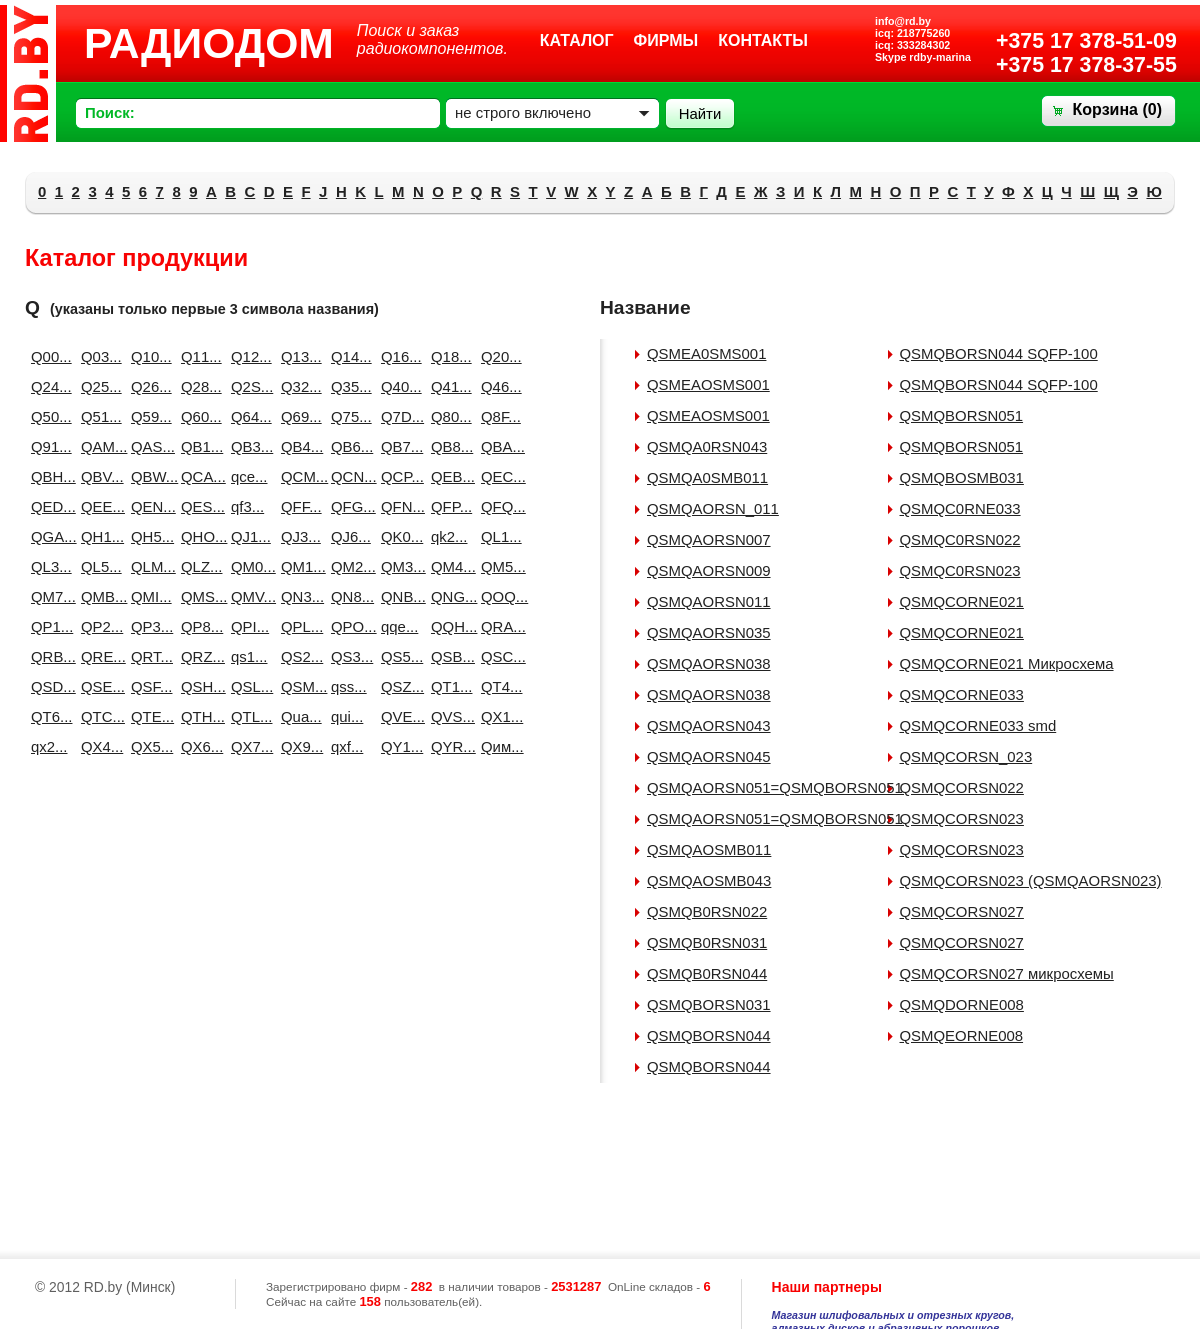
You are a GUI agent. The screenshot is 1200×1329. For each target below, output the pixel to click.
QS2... (298, 656)
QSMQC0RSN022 (960, 539)
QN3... (298, 596)
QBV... (98, 476)
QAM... (98, 446)
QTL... (248, 716)
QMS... (198, 596)
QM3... (398, 566)
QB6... (348, 446)
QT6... (48, 716)
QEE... (98, 506)
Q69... (298, 416)
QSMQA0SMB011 (707, 477)
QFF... (298, 506)
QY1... (398, 746)
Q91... (48, 446)
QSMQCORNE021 (962, 601)
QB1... (198, 446)
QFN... (398, 506)
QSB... (448, 656)
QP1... (48, 626)
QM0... (248, 566)
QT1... (448, 686)
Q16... (398, 356)
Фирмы (666, 40)
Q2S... (248, 386)
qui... (347, 716)
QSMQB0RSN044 (707, 973)
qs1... (248, 656)
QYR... (448, 746)
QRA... (498, 626)
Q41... (448, 386)
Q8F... (498, 416)
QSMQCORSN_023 (966, 756)
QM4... (448, 566)
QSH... (198, 686)
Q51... (98, 416)
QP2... (98, 626)
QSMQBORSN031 (709, 1004)
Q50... (48, 416)
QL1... (498, 536)
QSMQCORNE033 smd (978, 725)
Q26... (148, 386)
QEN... (148, 506)
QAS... (148, 446)
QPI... (248, 626)
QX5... (148, 746)
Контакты (763, 40)
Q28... (198, 386)
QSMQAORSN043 (709, 725)
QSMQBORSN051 (962, 415)
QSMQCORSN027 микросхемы (1007, 973)
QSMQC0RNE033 (960, 508)
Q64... (248, 416)
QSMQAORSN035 (709, 632)
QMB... (98, 596)
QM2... (348, 566)
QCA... (198, 476)
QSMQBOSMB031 (962, 477)
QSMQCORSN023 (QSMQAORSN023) (1031, 880)
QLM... (148, 566)
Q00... (48, 356)
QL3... (48, 566)
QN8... (348, 596)
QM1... (298, 566)
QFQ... (498, 506)
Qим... (498, 746)
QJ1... (248, 536)
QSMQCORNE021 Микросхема (1007, 663)
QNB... (398, 596)
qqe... (398, 626)
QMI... (148, 596)
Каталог (577, 40)
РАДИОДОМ (209, 43)
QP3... (148, 626)
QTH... (198, 716)
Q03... (98, 356)
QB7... (398, 446)
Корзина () (1117, 109)
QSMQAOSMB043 (709, 880)
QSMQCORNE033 (962, 694)
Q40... (398, 386)
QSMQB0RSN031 (707, 942)
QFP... (448, 506)
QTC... (98, 716)
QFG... (348, 506)
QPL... (298, 626)
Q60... (198, 416)
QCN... (348, 476)
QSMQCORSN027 (962, 911)
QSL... (248, 686)
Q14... (348, 356)
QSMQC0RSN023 (960, 570)
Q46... (498, 386)
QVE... (398, 716)
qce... (248, 476)
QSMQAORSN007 (709, 539)
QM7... (48, 596)
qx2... (48, 746)
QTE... (148, 716)
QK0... (398, 536)
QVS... (448, 716)
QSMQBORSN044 (709, 1035)
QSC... (498, 656)
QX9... (298, 746)
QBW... (148, 476)
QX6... (198, 746)
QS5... (398, 656)
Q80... (448, 416)
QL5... (98, 566)
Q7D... (398, 416)
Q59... (148, 416)
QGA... (48, 536)
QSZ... (398, 686)
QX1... (498, 716)
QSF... (148, 686)
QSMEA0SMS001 (706, 353)
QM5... (498, 566)
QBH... (48, 476)
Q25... (98, 386)
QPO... (348, 626)
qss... (348, 686)
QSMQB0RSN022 (707, 911)
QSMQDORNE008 (962, 1004)
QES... (198, 506)
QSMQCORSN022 (962, 787)
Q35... (348, 386)
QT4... (498, 686)
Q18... (448, 356)
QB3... (248, 446)
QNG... (448, 596)
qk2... (448, 536)
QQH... (448, 626)
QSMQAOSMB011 (709, 849)
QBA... (498, 446)
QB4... (298, 446)
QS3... (348, 656)
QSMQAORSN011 (709, 601)
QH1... (98, 536)
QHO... (198, 536)
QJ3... (298, 536)
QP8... (198, 626)
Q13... (298, 356)
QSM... (298, 686)
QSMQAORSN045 (709, 756)
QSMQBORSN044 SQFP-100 (999, 353)
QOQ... (498, 596)
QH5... (148, 536)
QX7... (248, 746)
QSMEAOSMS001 (708, 384)
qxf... (347, 746)
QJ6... (348, 536)
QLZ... (198, 566)
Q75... (348, 416)
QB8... (448, 446)
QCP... (398, 476)
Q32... (298, 386)
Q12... (248, 356)
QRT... (148, 656)
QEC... (498, 476)
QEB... (448, 476)
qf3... (247, 506)
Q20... (498, 356)
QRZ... (198, 656)
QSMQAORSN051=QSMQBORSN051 (775, 787)
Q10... (148, 356)
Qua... (298, 716)
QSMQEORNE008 (962, 1035)
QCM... (298, 476)
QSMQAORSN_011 (713, 508)
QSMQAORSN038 (709, 663)
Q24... (48, 386)
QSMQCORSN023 (962, 818)
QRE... (98, 656)
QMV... (248, 596)
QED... (48, 506)
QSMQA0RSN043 (707, 446)
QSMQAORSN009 (709, 570)
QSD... (48, 686)
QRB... (48, 656)
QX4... (98, 746)
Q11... (198, 356)
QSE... (98, 686)
